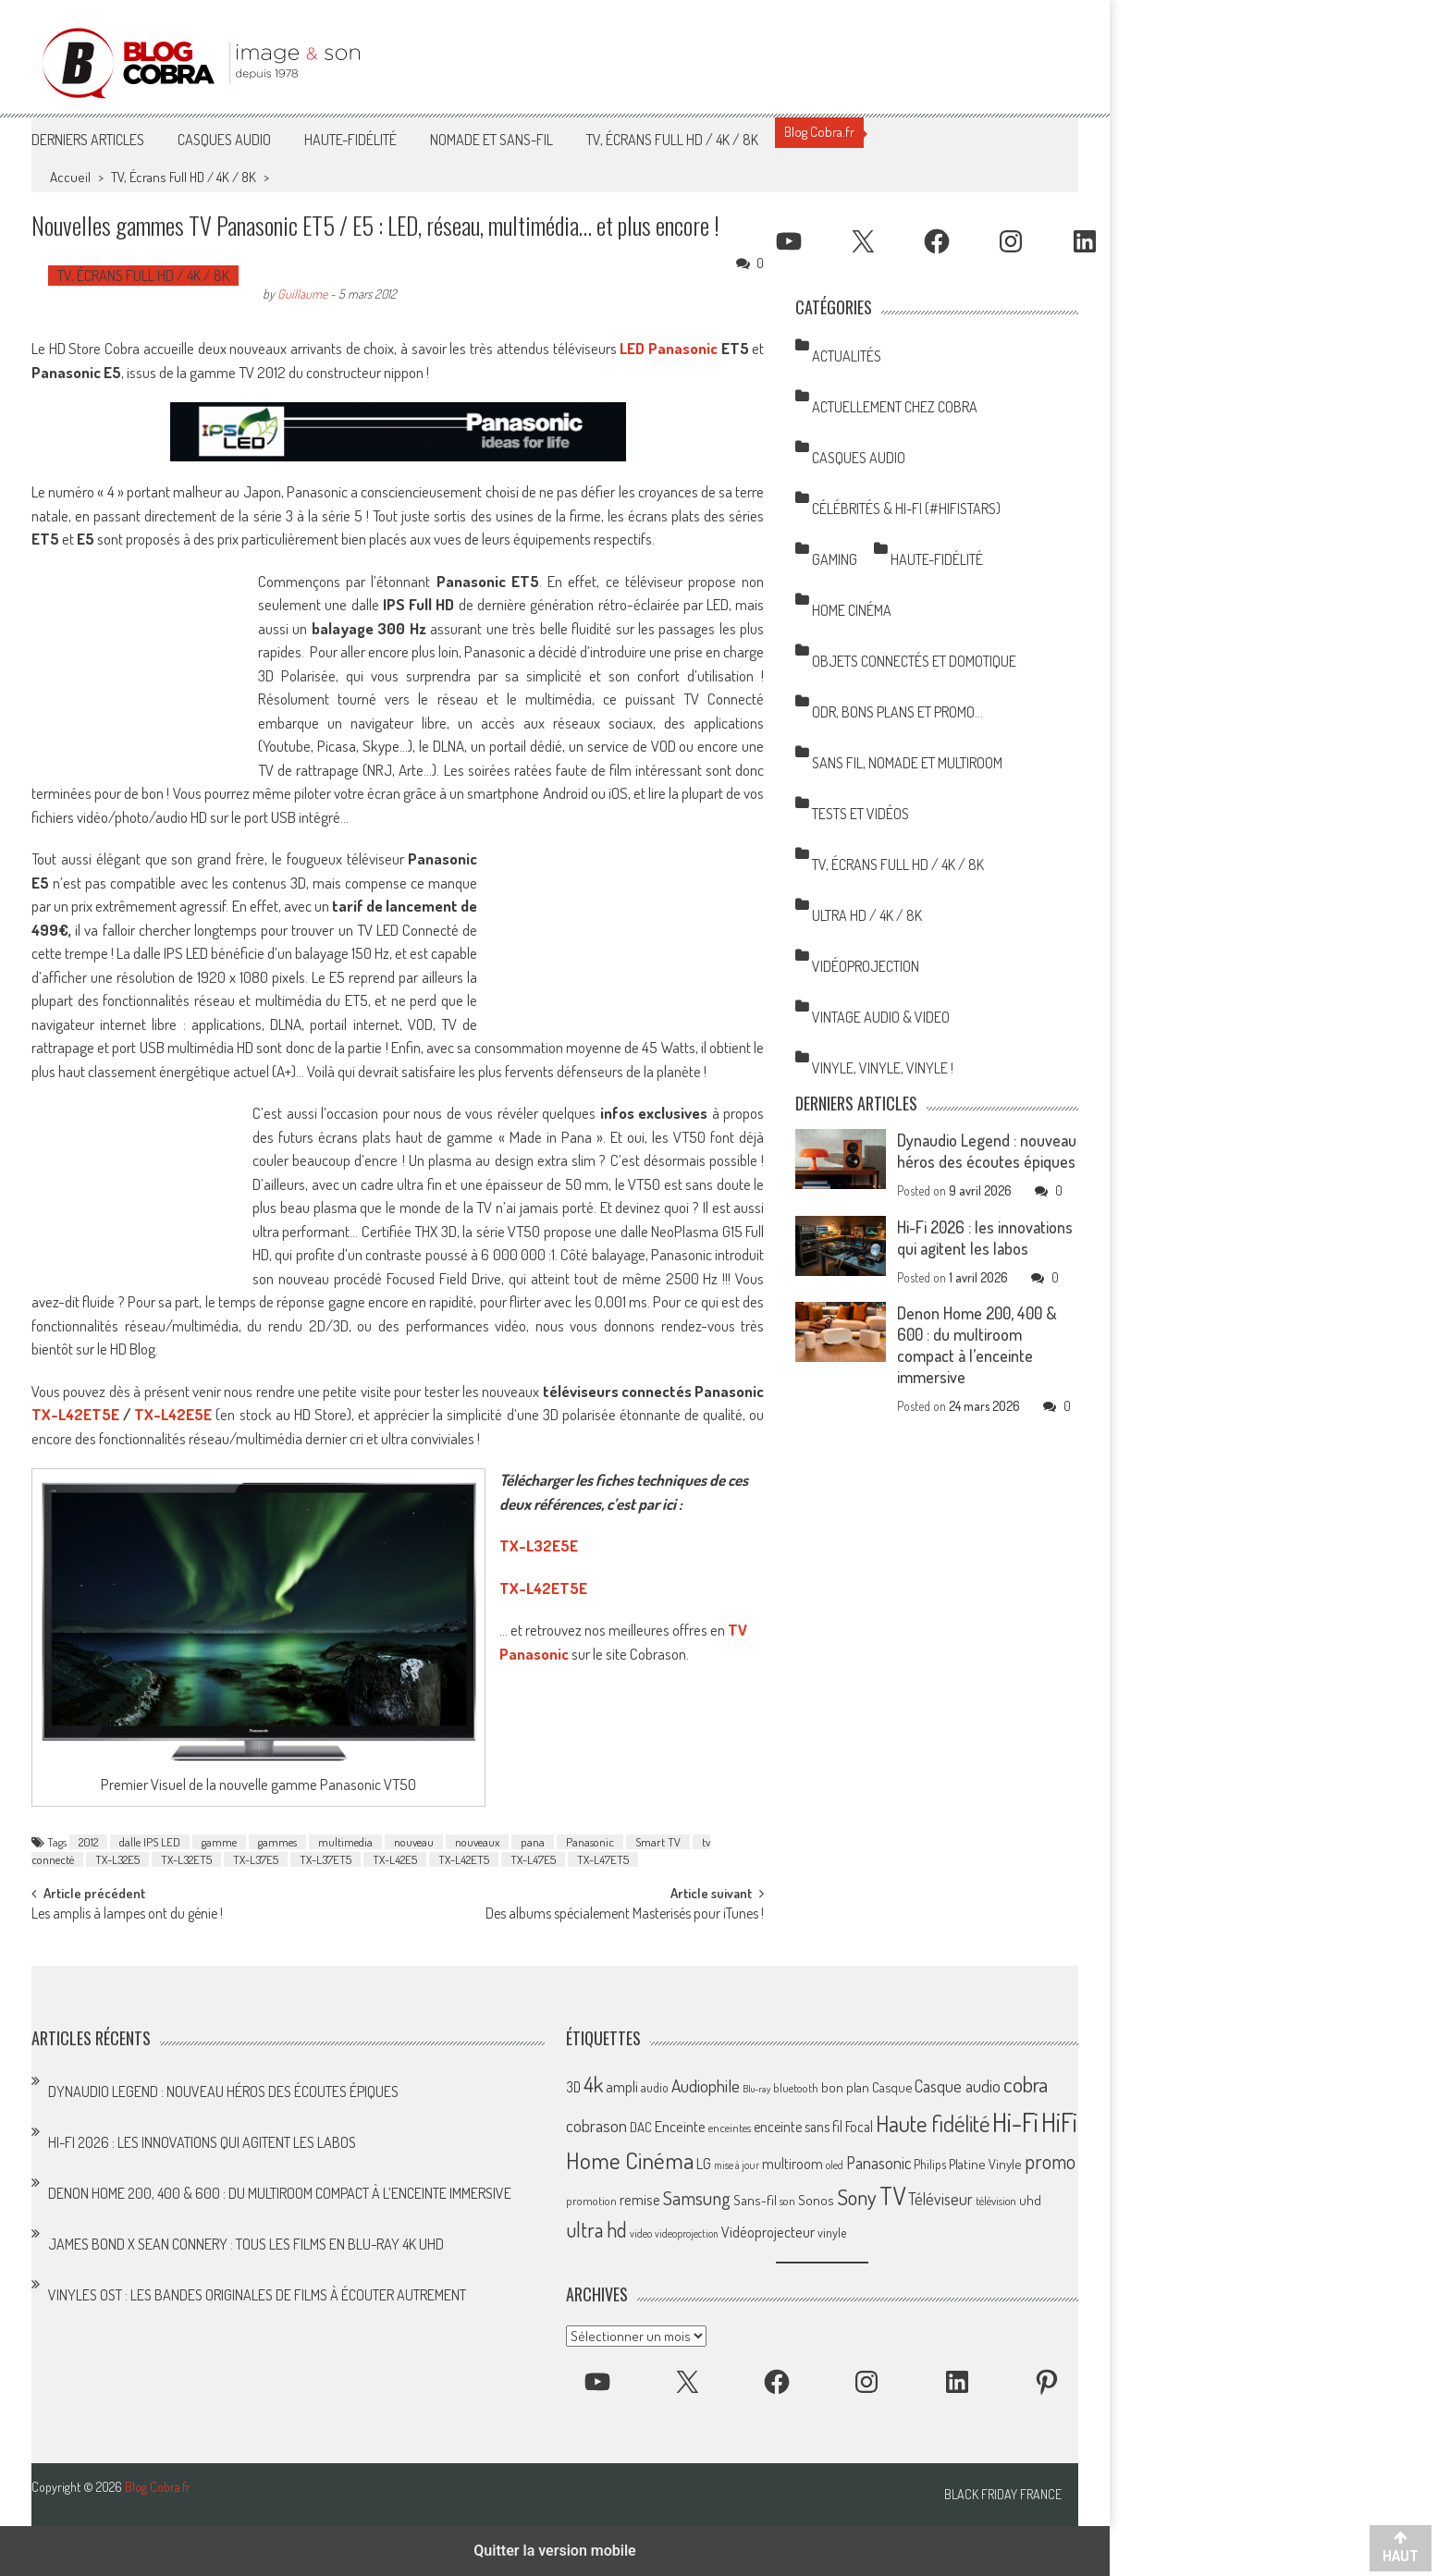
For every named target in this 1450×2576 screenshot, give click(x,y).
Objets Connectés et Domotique (914, 661)
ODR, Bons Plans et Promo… (897, 712)
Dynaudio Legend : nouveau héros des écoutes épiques (986, 1150)
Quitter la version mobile (554, 2550)
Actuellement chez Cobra (894, 407)
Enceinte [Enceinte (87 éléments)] (680, 2126)
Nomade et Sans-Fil (491, 139)
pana (533, 1841)
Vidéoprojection (865, 966)
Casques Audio (224, 139)
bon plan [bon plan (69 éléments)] (845, 2087)
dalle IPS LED (149, 1841)
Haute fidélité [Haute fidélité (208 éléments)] (932, 2123)
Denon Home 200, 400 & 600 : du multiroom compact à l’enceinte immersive (977, 1345)
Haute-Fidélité (350, 139)
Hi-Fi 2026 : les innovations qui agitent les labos (985, 1237)
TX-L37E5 (255, 1859)
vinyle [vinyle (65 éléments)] (831, 2232)
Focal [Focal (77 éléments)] (859, 2126)
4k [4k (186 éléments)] (593, 2084)
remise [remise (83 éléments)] (640, 2199)
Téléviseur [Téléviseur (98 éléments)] (940, 2199)
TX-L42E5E (173, 1414)
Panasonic (590, 1841)
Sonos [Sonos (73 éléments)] (816, 2199)
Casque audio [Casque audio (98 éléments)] (958, 2086)
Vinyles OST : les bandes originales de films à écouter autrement (257, 2295)
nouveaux (477, 1841)
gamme (219, 1841)
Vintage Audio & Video (881, 1017)
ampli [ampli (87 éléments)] (622, 2086)
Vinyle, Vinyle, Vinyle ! (882, 1068)
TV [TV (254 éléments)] (892, 2195)
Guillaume (302, 293)
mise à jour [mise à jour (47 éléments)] (736, 2165)
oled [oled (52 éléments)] (834, 2165)
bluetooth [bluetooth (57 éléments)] (795, 2087)
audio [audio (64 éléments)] (655, 2087)
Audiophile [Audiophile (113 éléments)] (705, 2085)
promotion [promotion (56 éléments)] (591, 2200)
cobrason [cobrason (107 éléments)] (596, 2125)
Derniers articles (87, 139)
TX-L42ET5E (75, 1414)
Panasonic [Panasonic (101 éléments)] (878, 2162)
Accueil (70, 177)
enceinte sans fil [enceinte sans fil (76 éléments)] (798, 2126)
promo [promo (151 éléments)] (1050, 2161)
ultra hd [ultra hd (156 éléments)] (596, 2229)
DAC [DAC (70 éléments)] (641, 2127)
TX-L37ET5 (325, 1859)
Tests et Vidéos (860, 813)
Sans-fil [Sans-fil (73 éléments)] (755, 2199)
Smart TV (658, 1841)
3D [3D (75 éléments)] (573, 2087)
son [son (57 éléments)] (787, 2200)
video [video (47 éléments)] (641, 2233)
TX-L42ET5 (463, 1859)
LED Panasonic (669, 348)
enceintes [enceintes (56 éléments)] (729, 2127)
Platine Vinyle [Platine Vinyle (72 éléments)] (985, 2164)
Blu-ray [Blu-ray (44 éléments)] (756, 2088)
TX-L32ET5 (186, 1859)
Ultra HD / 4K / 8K (867, 915)
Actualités (846, 356)
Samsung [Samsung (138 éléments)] (697, 2197)
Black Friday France (1003, 2494)
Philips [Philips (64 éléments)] (930, 2164)
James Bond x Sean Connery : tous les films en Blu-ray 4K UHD (246, 2244)
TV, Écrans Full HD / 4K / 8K (672, 139)
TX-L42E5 (395, 1859)
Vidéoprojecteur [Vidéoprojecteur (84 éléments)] (768, 2231)
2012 (88, 1841)
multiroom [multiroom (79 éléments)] (792, 2163)
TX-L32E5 (117, 1859)
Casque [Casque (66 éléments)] (892, 2087)
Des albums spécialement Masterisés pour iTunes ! (624, 1914)
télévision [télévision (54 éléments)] (996, 2200)
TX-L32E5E (538, 1545)
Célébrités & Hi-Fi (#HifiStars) (906, 508)
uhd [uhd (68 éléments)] (1030, 2199)
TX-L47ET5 (603, 1859)
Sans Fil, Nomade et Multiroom (907, 763)
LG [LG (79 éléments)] (703, 2163)
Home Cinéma (851, 610)
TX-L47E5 (533, 1859)
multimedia (345, 1841)
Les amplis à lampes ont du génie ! (127, 1914)
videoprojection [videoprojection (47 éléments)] (687, 2233)
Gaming (834, 559)
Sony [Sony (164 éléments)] (857, 2197)
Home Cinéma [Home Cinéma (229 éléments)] (630, 2160)
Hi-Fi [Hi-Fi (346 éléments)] (1015, 2121)
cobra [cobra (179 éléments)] (1025, 2084)
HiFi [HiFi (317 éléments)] (1059, 2122)
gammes (277, 1841)
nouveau (414, 1841)
